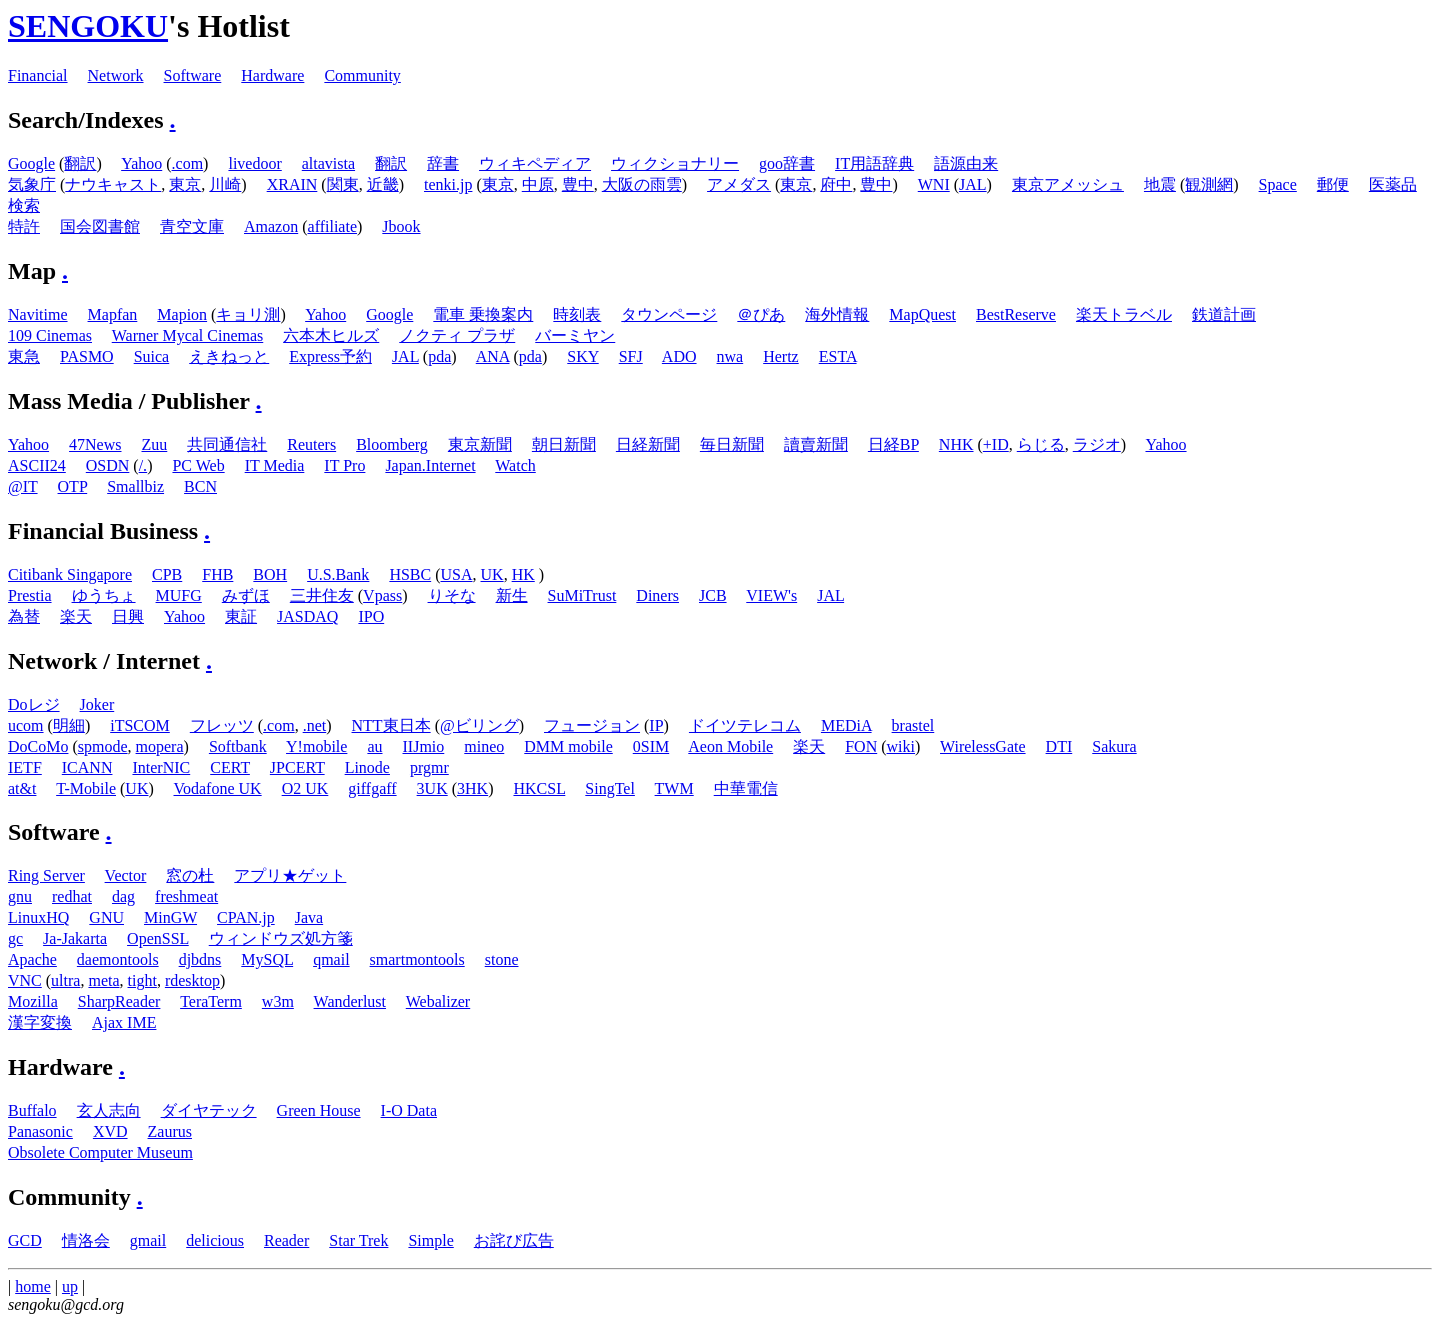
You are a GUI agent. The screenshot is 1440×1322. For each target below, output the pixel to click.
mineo (484, 746)
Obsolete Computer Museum (100, 1152)
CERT (230, 767)
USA (457, 574)
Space (1278, 184)
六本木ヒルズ (331, 335)
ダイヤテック (209, 1110)
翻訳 (80, 163)
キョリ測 (248, 314)
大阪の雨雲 (642, 184)
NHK (956, 444)
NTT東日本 (391, 725)
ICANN (87, 767)
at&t (22, 788)
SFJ (631, 356)
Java (309, 917)
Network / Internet (104, 661)
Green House (319, 1110)
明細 (69, 725)
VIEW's (771, 595)
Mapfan (113, 314)
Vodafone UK (218, 788)
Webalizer (438, 1001)
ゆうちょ (104, 595)
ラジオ (1097, 444)
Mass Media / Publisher (129, 401)
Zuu (155, 444)
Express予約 (330, 356)
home (33, 1286)
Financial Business (103, 531)
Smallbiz (135, 486)
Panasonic (40, 1131)
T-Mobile (86, 788)
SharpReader (119, 1001)
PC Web (198, 465)
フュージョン (592, 725)
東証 (241, 616)
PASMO (87, 356)
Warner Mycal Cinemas (188, 335)
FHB (217, 574)
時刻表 (577, 314)
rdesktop (192, 980)
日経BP (893, 444)
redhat (72, 896)
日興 (128, 616)
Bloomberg (392, 444)
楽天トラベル (1124, 314)
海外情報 (837, 314)
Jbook (401, 226)
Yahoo (141, 163)
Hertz (781, 356)
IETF (25, 767)
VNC (25, 980)
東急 (24, 356)
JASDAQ (307, 616)
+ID (996, 444)
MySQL (267, 959)
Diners (657, 595)
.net (315, 725)
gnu (20, 896)
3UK (432, 788)
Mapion (182, 314)
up (70, 1286)
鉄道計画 (1224, 314)
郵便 (1333, 184)
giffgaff (372, 788)
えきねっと (229, 356)
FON (861, 746)
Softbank (238, 746)
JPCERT (297, 767)
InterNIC (161, 767)
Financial (38, 75)
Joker (97, 704)
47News (95, 444)
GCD (25, 1240)
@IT (23, 486)
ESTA (838, 356)
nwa (730, 356)
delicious (215, 1240)
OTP (73, 486)
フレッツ (222, 725)
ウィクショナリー (675, 163)
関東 (343, 184)
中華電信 (746, 788)
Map (32, 271)
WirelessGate (983, 746)
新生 (512, 595)
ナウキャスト (113, 184)
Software (193, 75)
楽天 (76, 616)
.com (188, 163)
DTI (1059, 746)
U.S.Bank (338, 574)
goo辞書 (787, 163)
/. (143, 465)
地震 (1160, 184)
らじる (1041, 444)
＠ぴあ (761, 314)
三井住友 (322, 595)
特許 (24, 226)
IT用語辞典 (874, 163)
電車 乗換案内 (483, 314)
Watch (515, 465)
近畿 (383, 184)
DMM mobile (568, 746)
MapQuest (922, 314)
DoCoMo (38, 746)
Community (362, 75)
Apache (32, 959)
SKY (582, 356)
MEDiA (846, 725)
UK (492, 574)
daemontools (118, 959)
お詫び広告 (514, 1240)
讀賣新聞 (816, 444)
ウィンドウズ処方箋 (281, 938)
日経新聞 (648, 444)
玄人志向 (109, 1110)
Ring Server (46, 875)
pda (439, 356)
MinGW (170, 917)
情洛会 (86, 1240)
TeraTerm (211, 1001)
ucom (26, 725)
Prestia (30, 595)
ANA (493, 356)
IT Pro (344, 465)
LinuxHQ (38, 917)
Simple (430, 1240)
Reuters (311, 444)
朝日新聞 (564, 444)
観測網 (1209, 184)
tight (142, 980)
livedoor (254, 163)
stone (502, 959)
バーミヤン (575, 335)
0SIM (651, 746)
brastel (913, 725)
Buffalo (32, 1110)
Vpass (382, 595)
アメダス (739, 184)
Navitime (38, 314)
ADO (679, 356)
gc (15, 938)
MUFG (179, 595)
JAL (973, 184)
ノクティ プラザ (457, 335)
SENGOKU (88, 26)
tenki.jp (448, 184)
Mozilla (33, 1001)
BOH (270, 574)
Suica (152, 356)
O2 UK (305, 788)
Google (31, 163)
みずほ (246, 595)
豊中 (578, 184)
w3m (278, 1001)
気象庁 (32, 184)
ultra (65, 980)
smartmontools (417, 959)
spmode (103, 746)
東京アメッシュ (1068, 184)
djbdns (200, 959)
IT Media (275, 465)
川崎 (225, 184)
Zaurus (170, 1131)
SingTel (610, 788)
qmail (331, 959)
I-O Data (409, 1110)
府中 (836, 184)
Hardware (272, 75)
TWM (674, 788)
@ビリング (479, 725)
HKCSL (539, 788)
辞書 (443, 163)
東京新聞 (480, 444)
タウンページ (669, 314)
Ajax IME (124, 1022)
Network (116, 75)
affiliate (332, 226)
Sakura (1114, 746)
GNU (106, 917)
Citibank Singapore (70, 574)
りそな (452, 595)
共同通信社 (227, 444)
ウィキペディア (535, 163)
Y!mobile (316, 746)
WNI (934, 184)
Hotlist (243, 26)
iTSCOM (140, 725)
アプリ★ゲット (290, 875)
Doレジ (34, 704)
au (374, 746)
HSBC (410, 574)
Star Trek (358, 1240)
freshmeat (186, 896)
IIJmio (424, 746)
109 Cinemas (50, 335)
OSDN (108, 465)
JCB (713, 595)
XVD (110, 1131)
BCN (200, 486)
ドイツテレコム (745, 725)
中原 (538, 184)
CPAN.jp (246, 917)
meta (103, 980)
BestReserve (1016, 314)
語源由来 (966, 163)
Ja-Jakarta (75, 938)
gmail (148, 1240)
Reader (286, 1240)
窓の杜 (190, 875)
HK (523, 574)
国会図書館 (100, 226)
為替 (24, 616)
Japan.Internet (430, 465)
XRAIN (292, 184)
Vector (126, 875)
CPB (167, 574)
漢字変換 (40, 1022)
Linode (367, 767)
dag (123, 896)
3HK (472, 788)
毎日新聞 (732, 444)
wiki (901, 746)
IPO (371, 616)
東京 (185, 184)
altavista (328, 163)
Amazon (271, 226)
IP (656, 725)
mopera (160, 746)
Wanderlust (350, 1001)
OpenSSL (158, 938)
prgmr (429, 767)
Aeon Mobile (730, 746)
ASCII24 (37, 465)
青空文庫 (192, 226)
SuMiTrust (582, 595)
